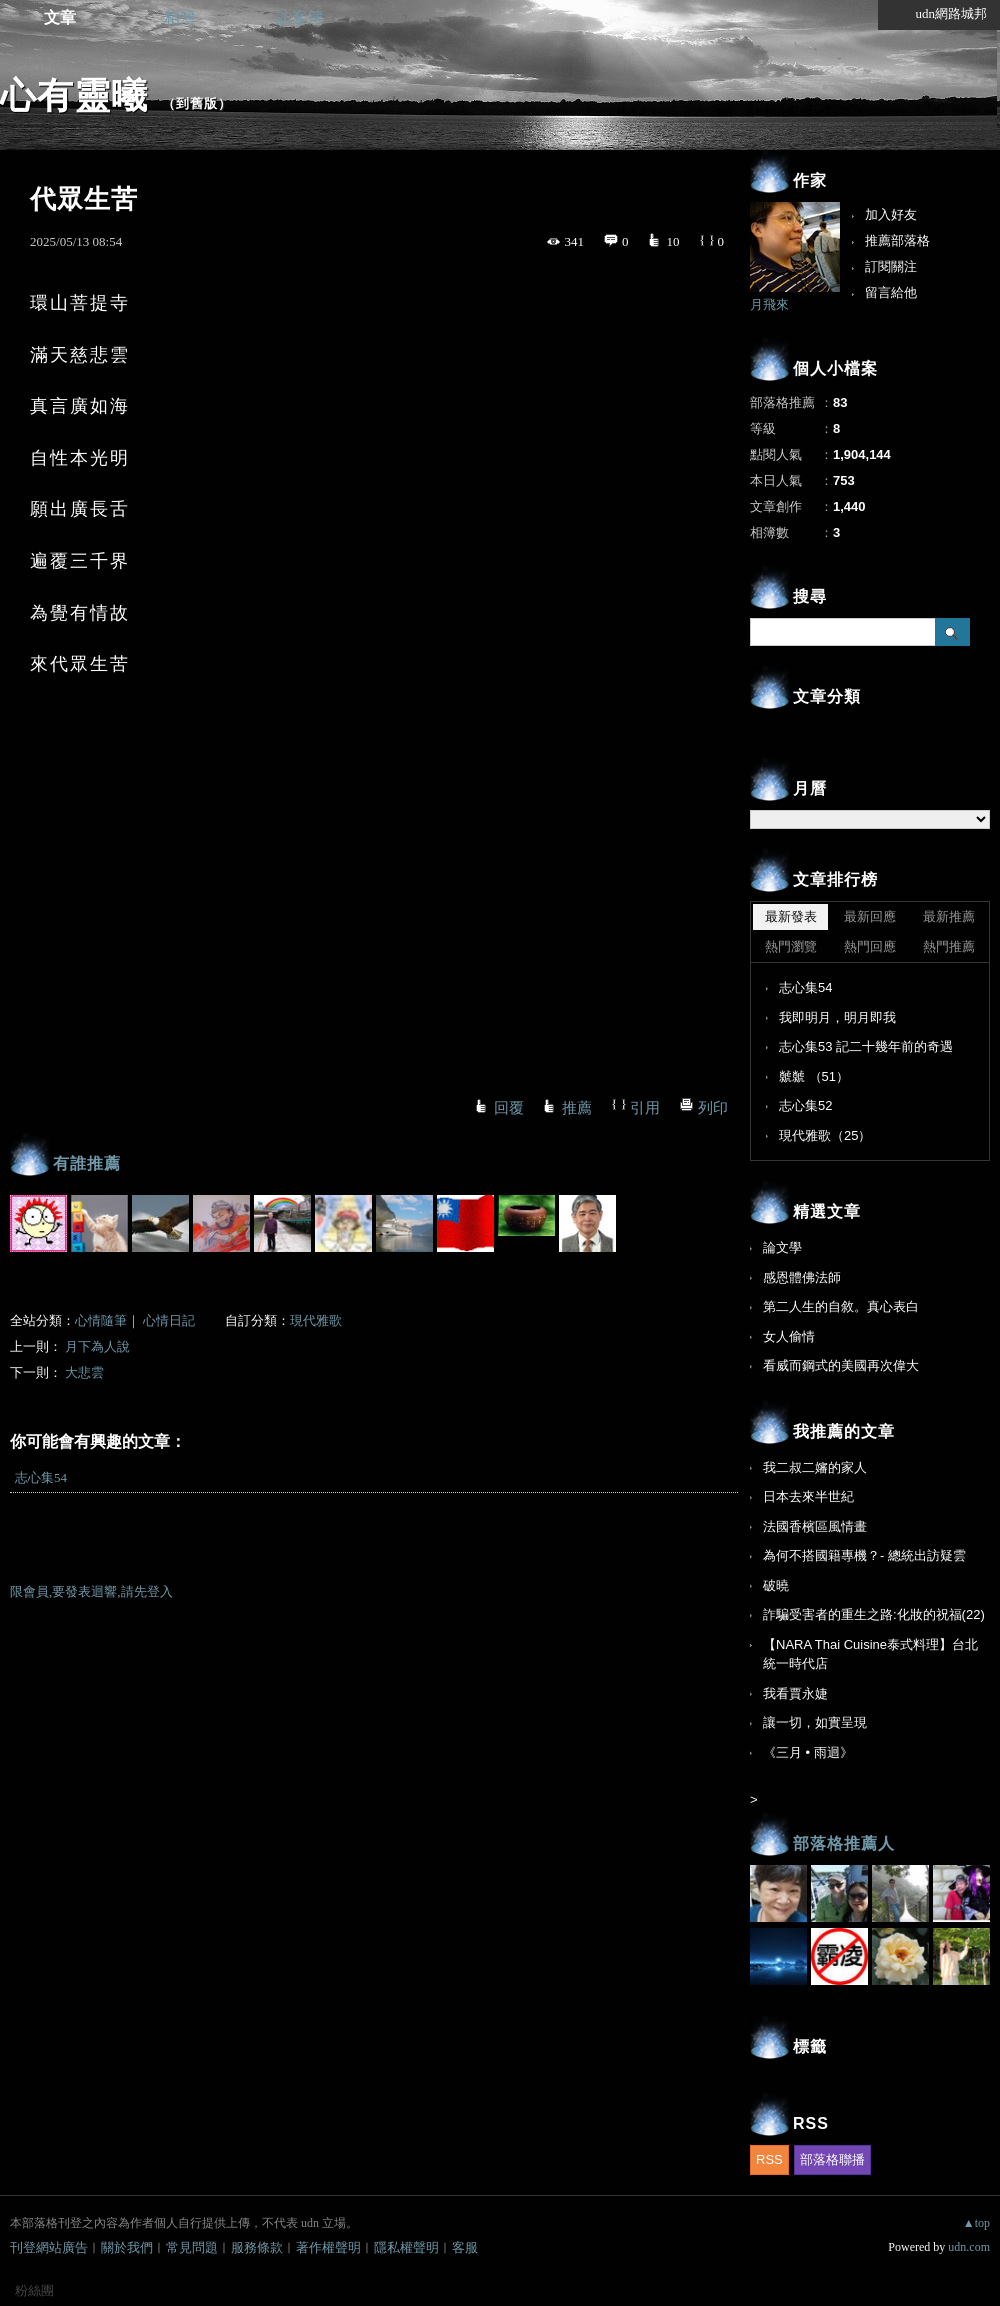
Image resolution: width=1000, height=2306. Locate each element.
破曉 (776, 1585)
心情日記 (169, 1320)
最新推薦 (949, 916)
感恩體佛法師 (802, 1277)
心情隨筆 (101, 1320)
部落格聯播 (832, 2159)
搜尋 (952, 632)
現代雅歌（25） (825, 1135)
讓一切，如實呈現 (815, 1722)
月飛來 (769, 304)
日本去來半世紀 (808, 1496)
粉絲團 (34, 2290)
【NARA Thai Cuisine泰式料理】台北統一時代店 (870, 1654)
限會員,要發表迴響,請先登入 (91, 1591)
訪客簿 (300, 17)
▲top (976, 2223)
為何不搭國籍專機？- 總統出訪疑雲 (864, 1555)
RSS (769, 2159)
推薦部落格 (897, 240)
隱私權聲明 (406, 2247)
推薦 (577, 1108)
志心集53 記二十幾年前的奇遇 (866, 1046)
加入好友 (891, 214)
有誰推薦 (87, 1163)
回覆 (509, 1108)
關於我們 (127, 2247)
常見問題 (192, 2247)
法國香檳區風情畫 (815, 1526)
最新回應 (870, 916)
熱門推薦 (949, 946)
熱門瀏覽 (791, 946)
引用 (645, 1108)
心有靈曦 (74, 95)
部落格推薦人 (844, 1843)
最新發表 (791, 916)
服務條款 (257, 2247)
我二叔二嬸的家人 (815, 1467)
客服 (465, 2247)
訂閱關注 (891, 266)
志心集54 (41, 1477)
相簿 (180, 17)
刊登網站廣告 (49, 2247)
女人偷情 (789, 1336)
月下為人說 (97, 1346)
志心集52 (805, 1105)
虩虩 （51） (814, 1076)
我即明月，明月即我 (837, 1017)
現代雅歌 (316, 1320)
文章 (60, 17)
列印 (713, 1108)
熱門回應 (870, 946)
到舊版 (197, 103)
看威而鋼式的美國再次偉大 (841, 1365)
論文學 (782, 1247)
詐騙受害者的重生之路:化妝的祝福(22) (874, 1614)
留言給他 (891, 292)
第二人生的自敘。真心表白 (841, 1306)
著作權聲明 (328, 2247)
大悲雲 (84, 1372)
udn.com (969, 2247)
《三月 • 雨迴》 (808, 1752)
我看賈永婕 (795, 1693)
